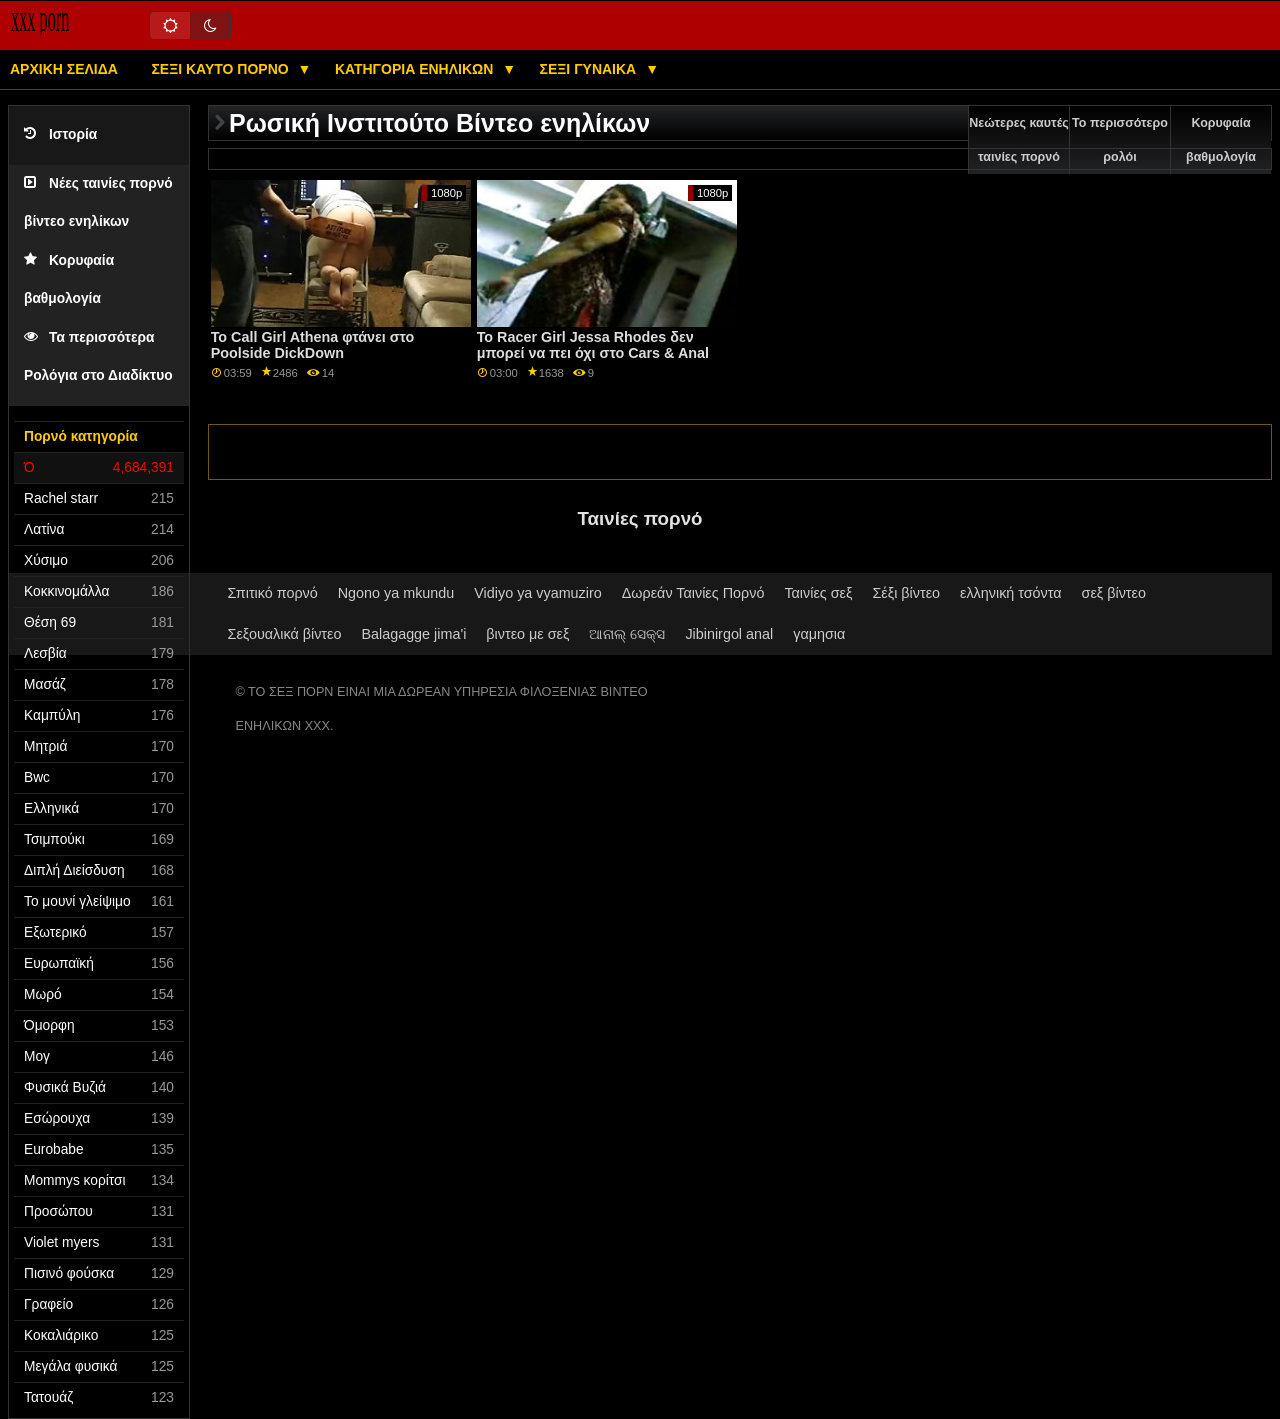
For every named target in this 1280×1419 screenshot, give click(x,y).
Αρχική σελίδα (64, 69)
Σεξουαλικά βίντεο (285, 634)
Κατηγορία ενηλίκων (416, 69)
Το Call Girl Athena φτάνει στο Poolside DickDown (313, 345)
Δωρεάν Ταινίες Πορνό (693, 593)
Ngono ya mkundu (396, 593)
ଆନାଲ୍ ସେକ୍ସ (627, 634)
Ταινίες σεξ (818, 593)
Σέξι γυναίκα (590, 69)
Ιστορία (60, 134)
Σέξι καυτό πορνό (221, 69)
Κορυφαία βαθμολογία (1221, 140)
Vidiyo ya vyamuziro (537, 593)
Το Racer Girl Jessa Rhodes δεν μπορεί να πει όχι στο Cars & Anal (593, 345)
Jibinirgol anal (729, 634)
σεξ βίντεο (1114, 593)
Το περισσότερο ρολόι (1120, 140)
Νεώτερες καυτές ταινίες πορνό (1019, 140)
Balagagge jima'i (413, 634)
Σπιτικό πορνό (273, 593)
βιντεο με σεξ (527, 634)
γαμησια (819, 634)
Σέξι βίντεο (906, 593)
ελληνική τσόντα (1011, 593)
